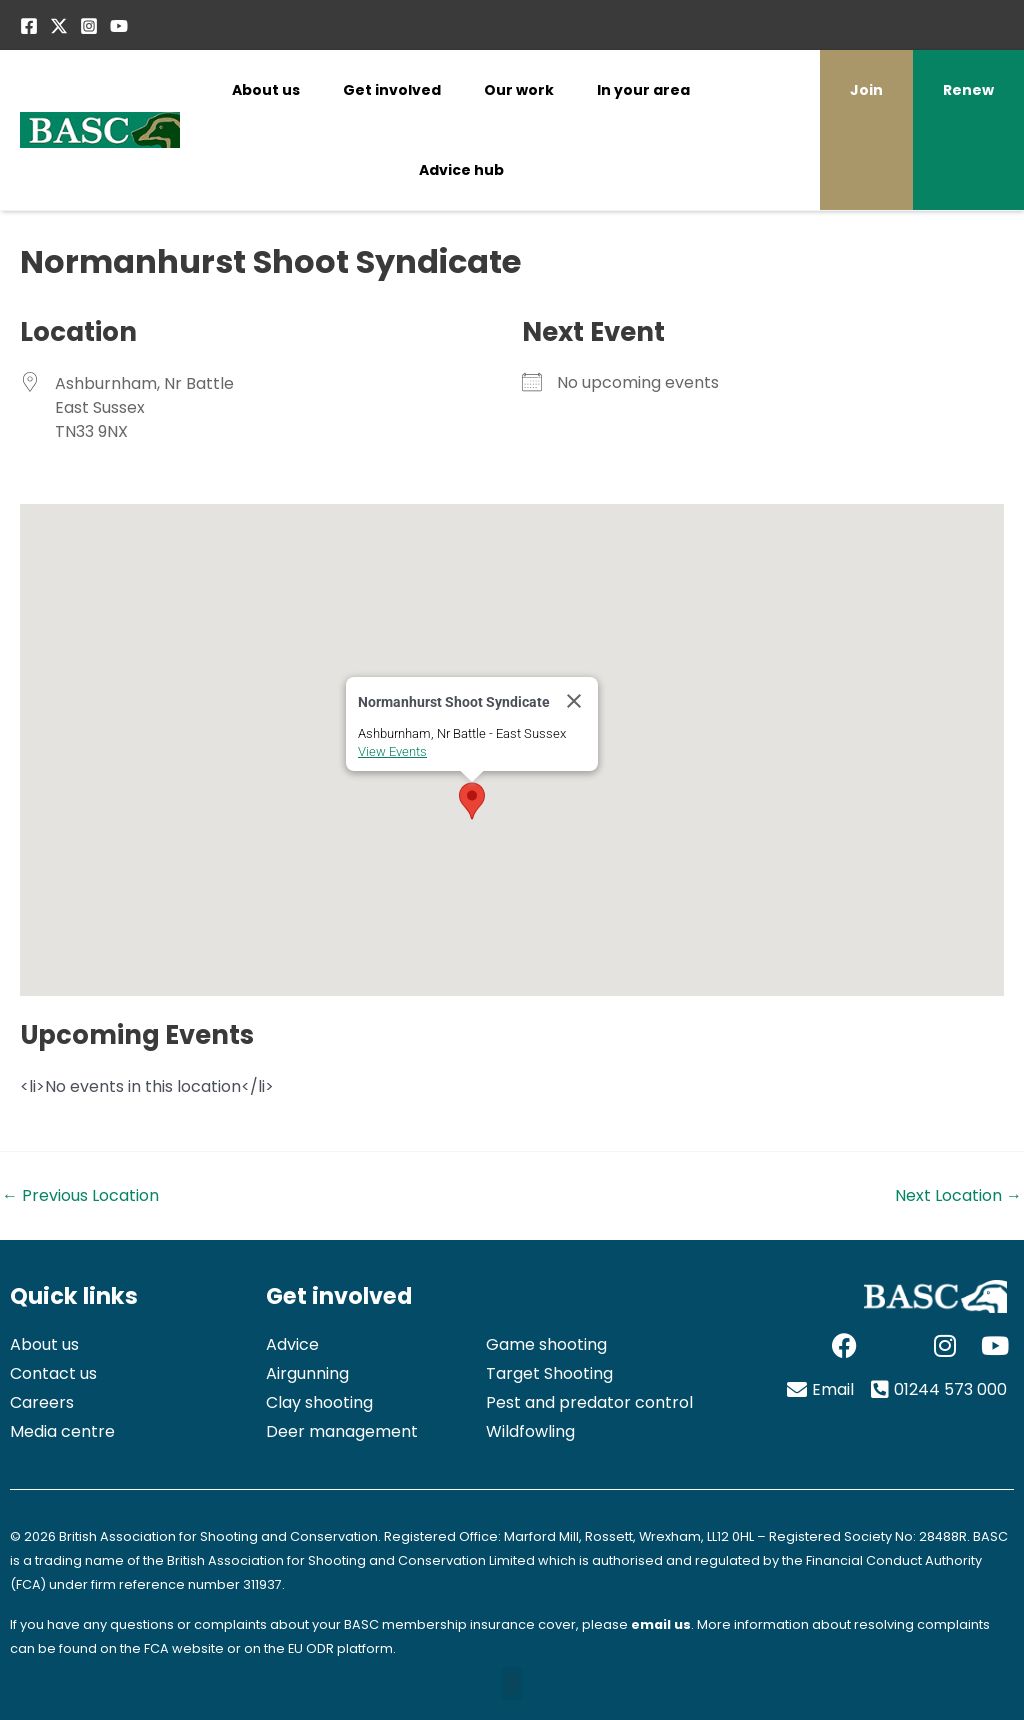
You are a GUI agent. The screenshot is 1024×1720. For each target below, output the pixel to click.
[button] (472, 801)
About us (266, 90)
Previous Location (80, 1196)
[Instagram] (89, 26)
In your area (643, 90)
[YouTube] (119, 26)
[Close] (574, 701)
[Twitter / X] (59, 26)
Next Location (958, 1196)
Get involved (392, 90)
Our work (519, 90)
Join (866, 90)
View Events (392, 751)
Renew (968, 90)
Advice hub (461, 170)
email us (661, 1624)
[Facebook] (29, 26)
